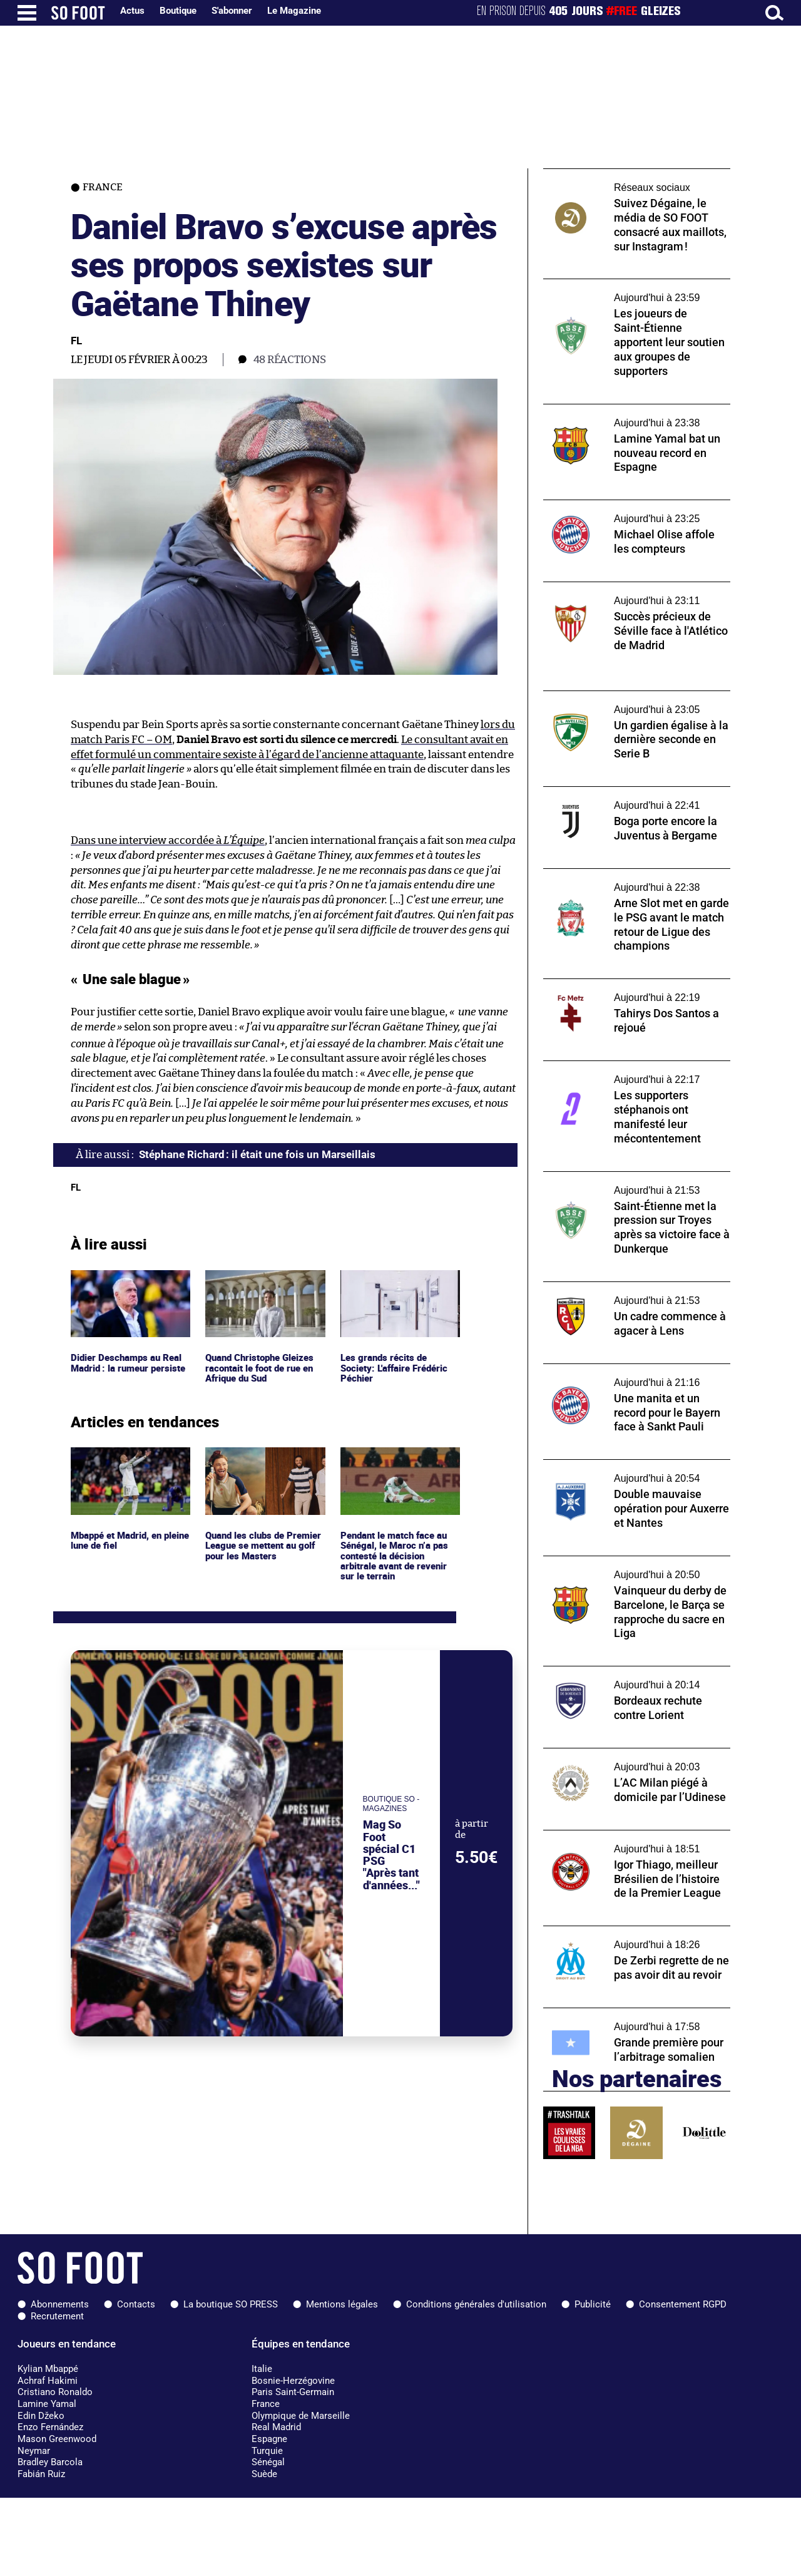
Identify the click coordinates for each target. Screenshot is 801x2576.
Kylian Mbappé (48, 2368)
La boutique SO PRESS (230, 2304)
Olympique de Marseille (301, 2415)
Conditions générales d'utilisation (476, 2304)
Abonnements (60, 2304)
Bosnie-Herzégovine (293, 2380)
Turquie (267, 2450)
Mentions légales (342, 2304)
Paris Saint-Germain (293, 2392)
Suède (264, 2474)
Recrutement (57, 2316)
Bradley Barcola (50, 2462)
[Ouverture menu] (27, 13)
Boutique (178, 10)
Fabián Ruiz (41, 2474)
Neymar (34, 2450)
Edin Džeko (41, 2415)
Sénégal (268, 2462)
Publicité (592, 2304)
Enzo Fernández (50, 2427)
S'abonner (232, 10)
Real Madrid (276, 2427)
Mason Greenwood (57, 2439)
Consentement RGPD (683, 2304)
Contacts (136, 2304)
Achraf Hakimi (48, 2380)
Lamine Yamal (47, 2403)
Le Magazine (294, 10)
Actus (132, 10)
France (266, 2403)
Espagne (269, 2439)
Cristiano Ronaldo (55, 2392)
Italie (262, 2368)
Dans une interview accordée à (168, 840)
